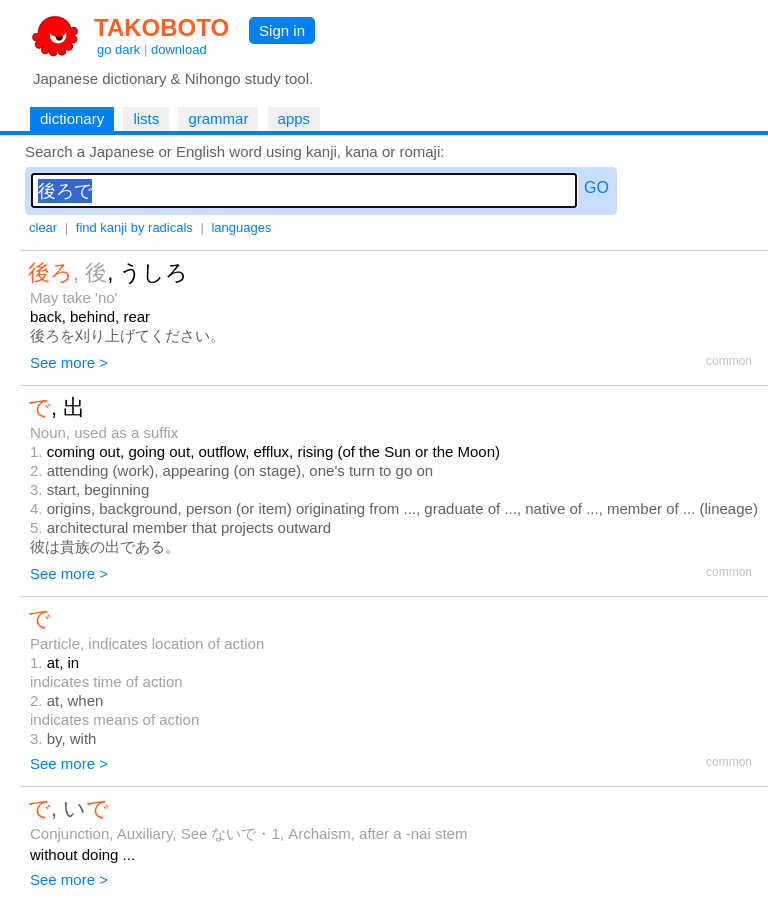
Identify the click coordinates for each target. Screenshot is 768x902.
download (179, 49)
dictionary (72, 118)
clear (43, 227)
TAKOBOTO (161, 27)
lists (146, 118)
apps (294, 118)
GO (596, 187)
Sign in (282, 30)
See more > (69, 362)
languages (241, 227)
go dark (118, 49)
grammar (218, 118)
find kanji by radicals (134, 227)
